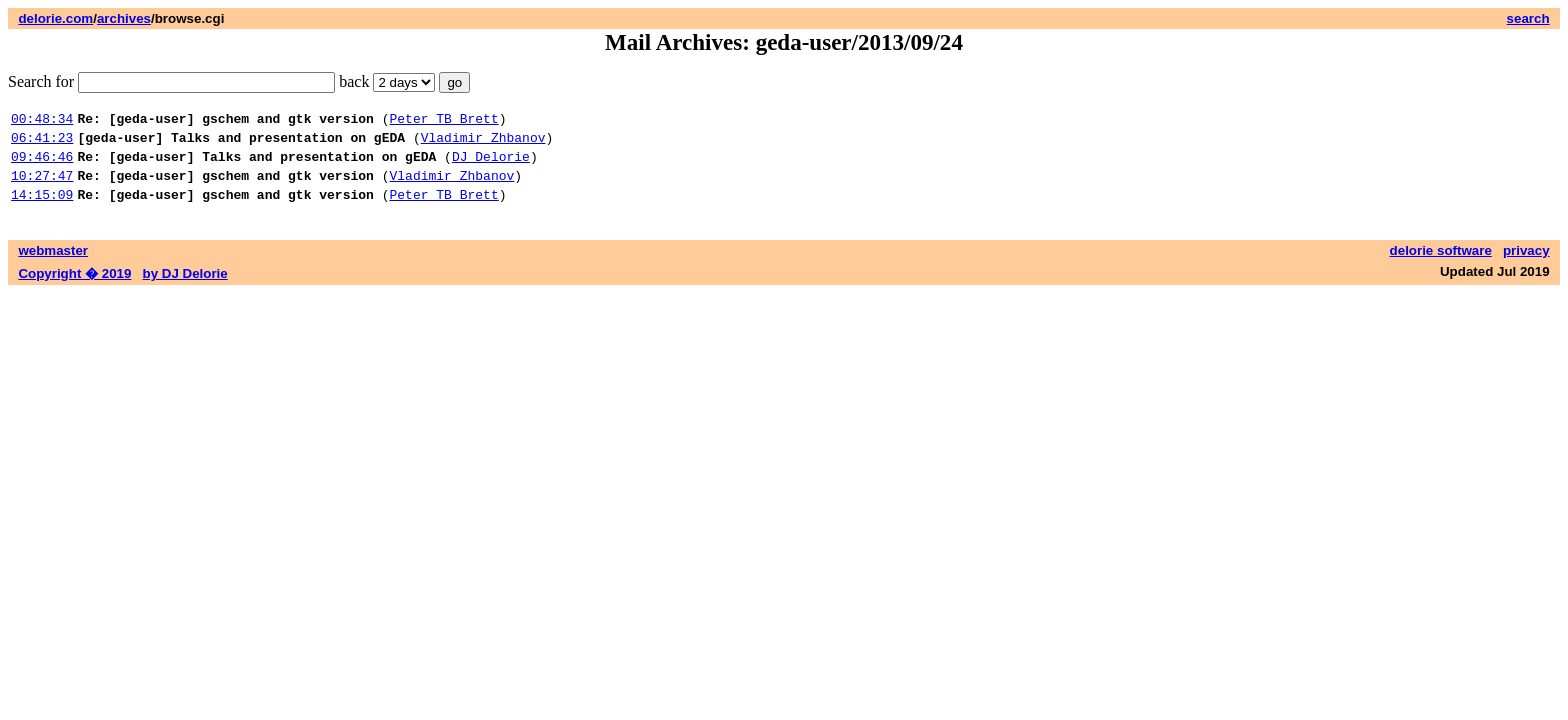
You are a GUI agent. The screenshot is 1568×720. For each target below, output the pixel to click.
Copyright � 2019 (74, 288)
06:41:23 (42, 143)
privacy (1526, 265)
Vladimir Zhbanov (483, 143)
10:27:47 (42, 187)
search (1528, 18)
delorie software (1441, 265)
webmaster (53, 265)
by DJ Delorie (185, 288)
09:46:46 (42, 165)
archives (124, 18)
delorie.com (55, 18)
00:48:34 (42, 121)
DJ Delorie (491, 165)
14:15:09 (42, 209)
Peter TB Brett (443, 121)
